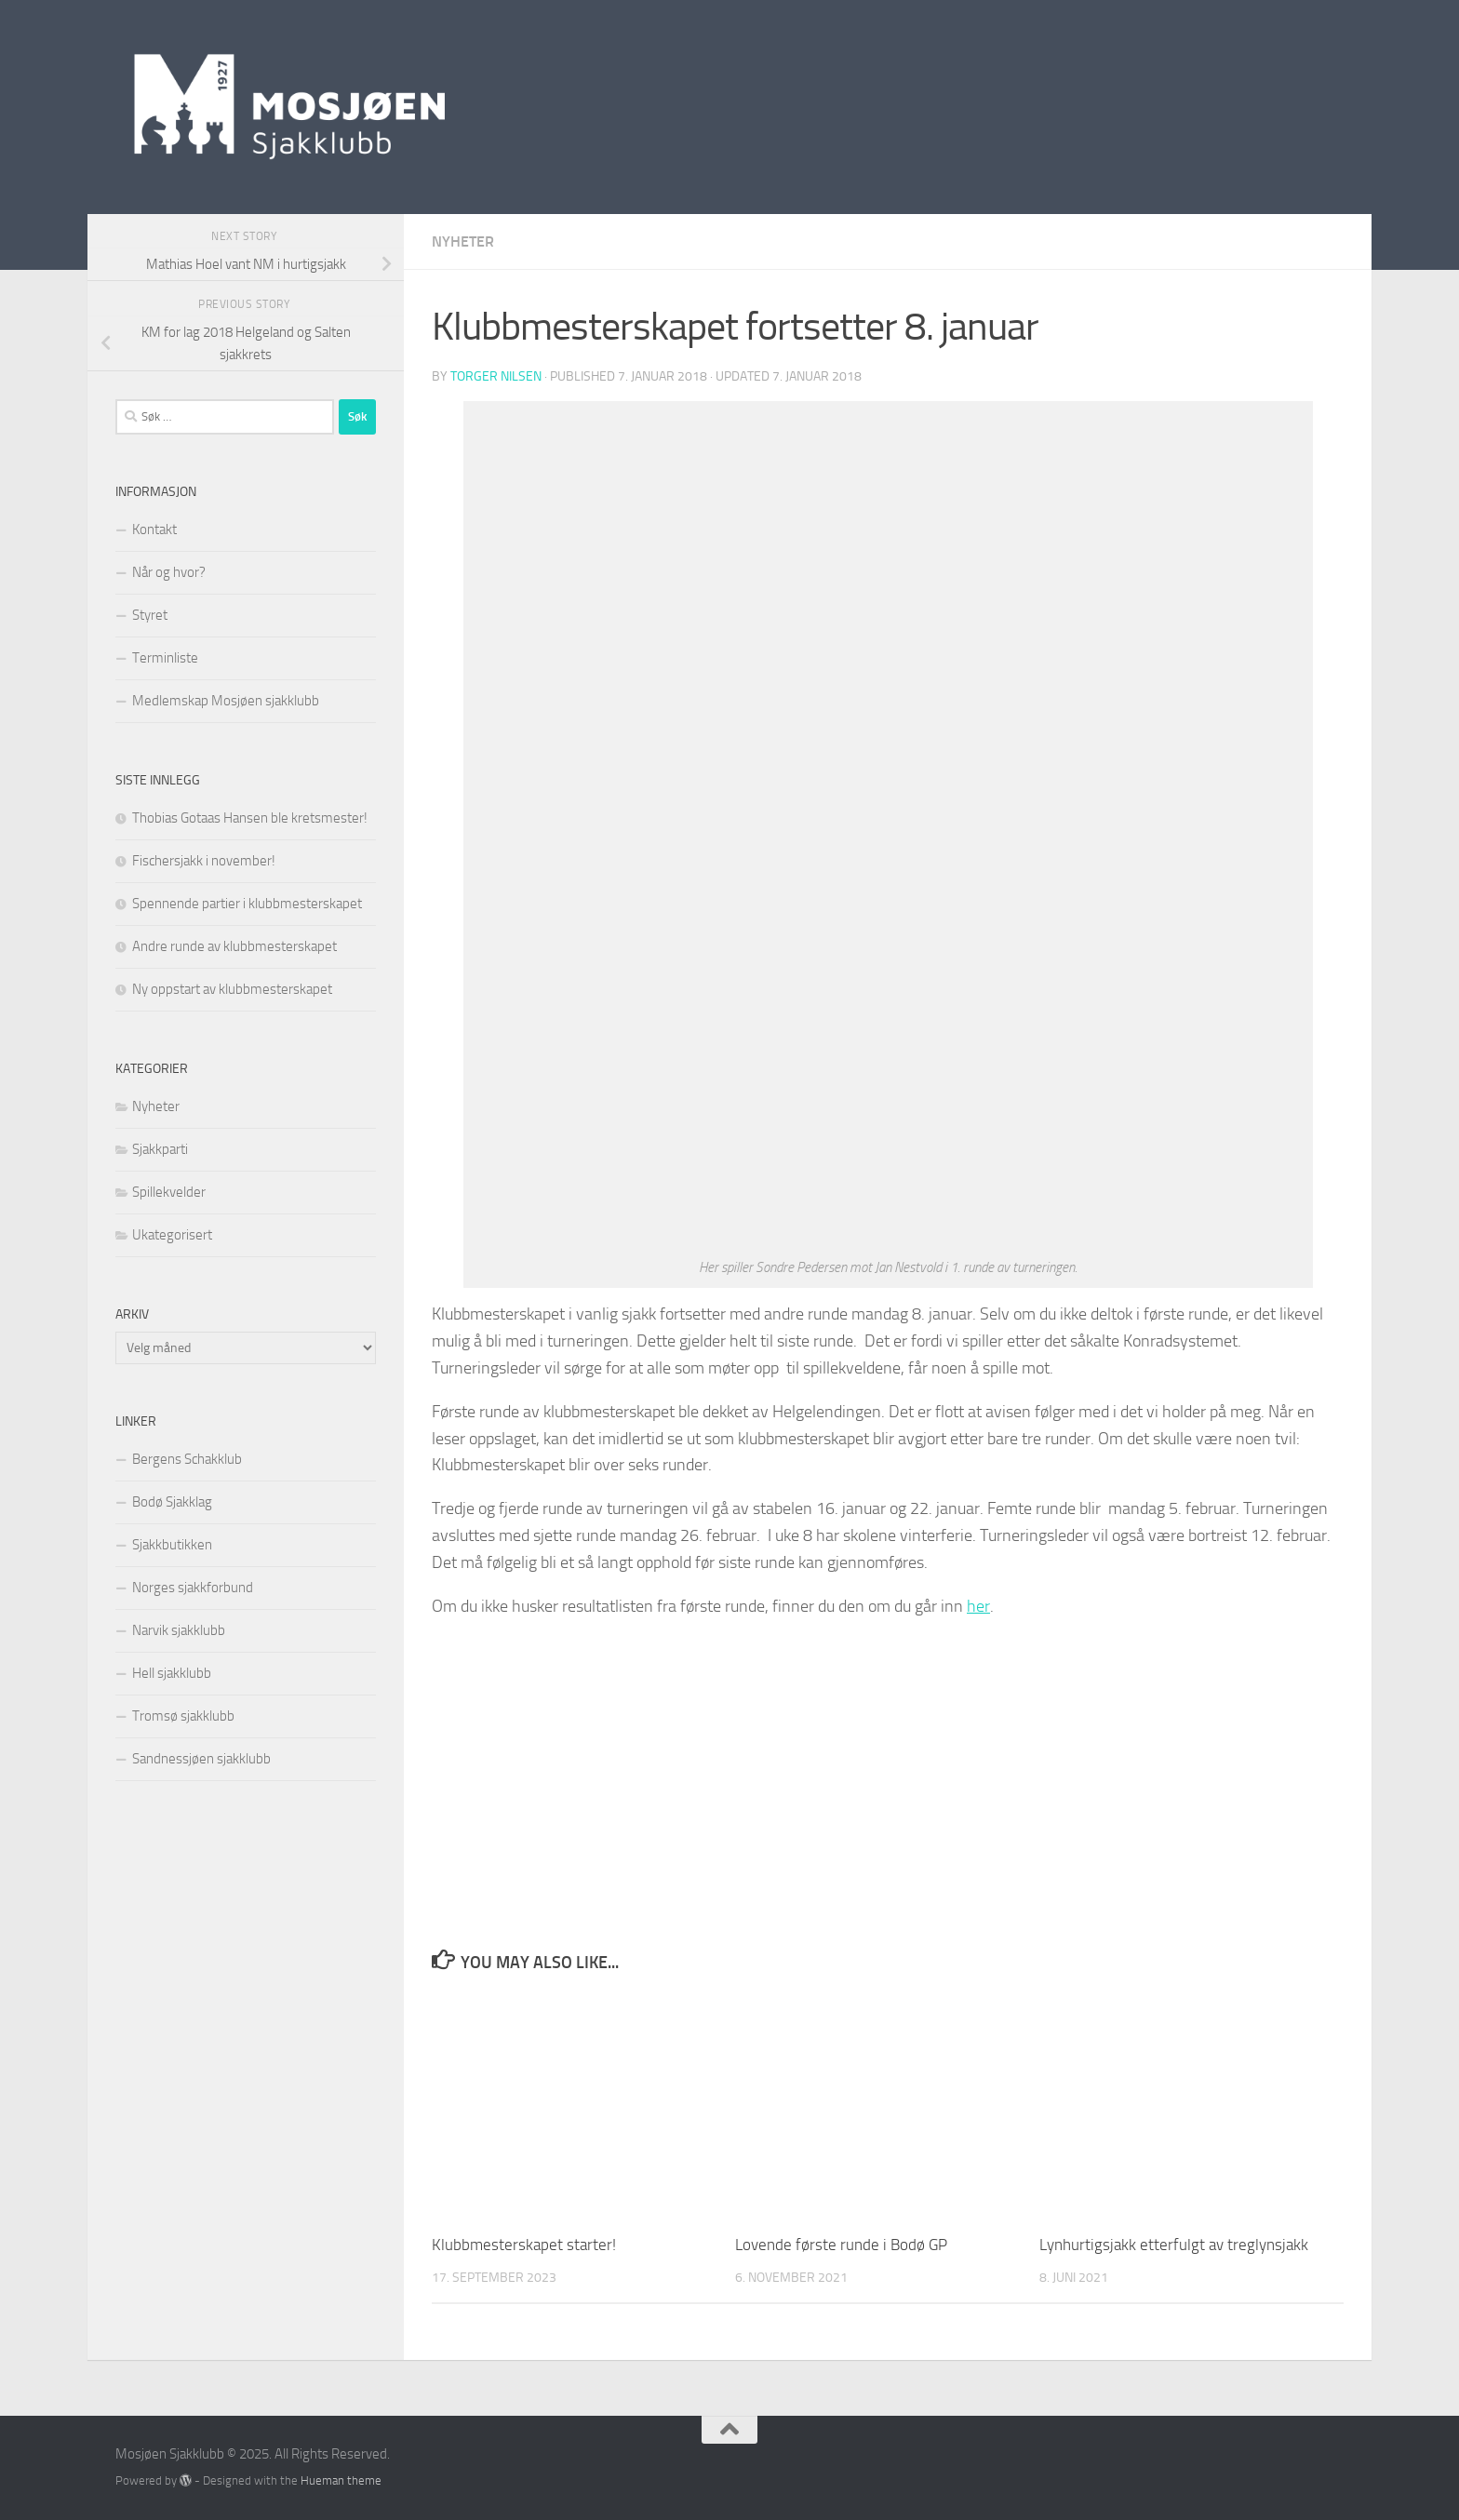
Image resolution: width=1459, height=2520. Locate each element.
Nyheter (463, 241)
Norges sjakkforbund (192, 1587)
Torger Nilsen (496, 376)
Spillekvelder (169, 1192)
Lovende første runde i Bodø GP (841, 2244)
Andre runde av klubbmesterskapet (234, 946)
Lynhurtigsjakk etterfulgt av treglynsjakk (1173, 2244)
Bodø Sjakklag (172, 1502)
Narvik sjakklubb (178, 1630)
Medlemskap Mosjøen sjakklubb (225, 700)
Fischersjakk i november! (203, 860)
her (978, 1606)
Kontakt (154, 529)
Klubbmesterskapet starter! (524, 2244)
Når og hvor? (169, 572)
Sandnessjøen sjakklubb (201, 1758)
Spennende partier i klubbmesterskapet (247, 903)
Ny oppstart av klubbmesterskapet (232, 989)
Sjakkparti (160, 1149)
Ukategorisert (172, 1234)
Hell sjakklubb (171, 1673)
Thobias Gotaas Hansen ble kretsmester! (250, 818)
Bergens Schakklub (187, 1459)
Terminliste (165, 658)
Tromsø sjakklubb (183, 1716)
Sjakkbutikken (172, 1544)
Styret (149, 615)
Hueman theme (341, 2480)
